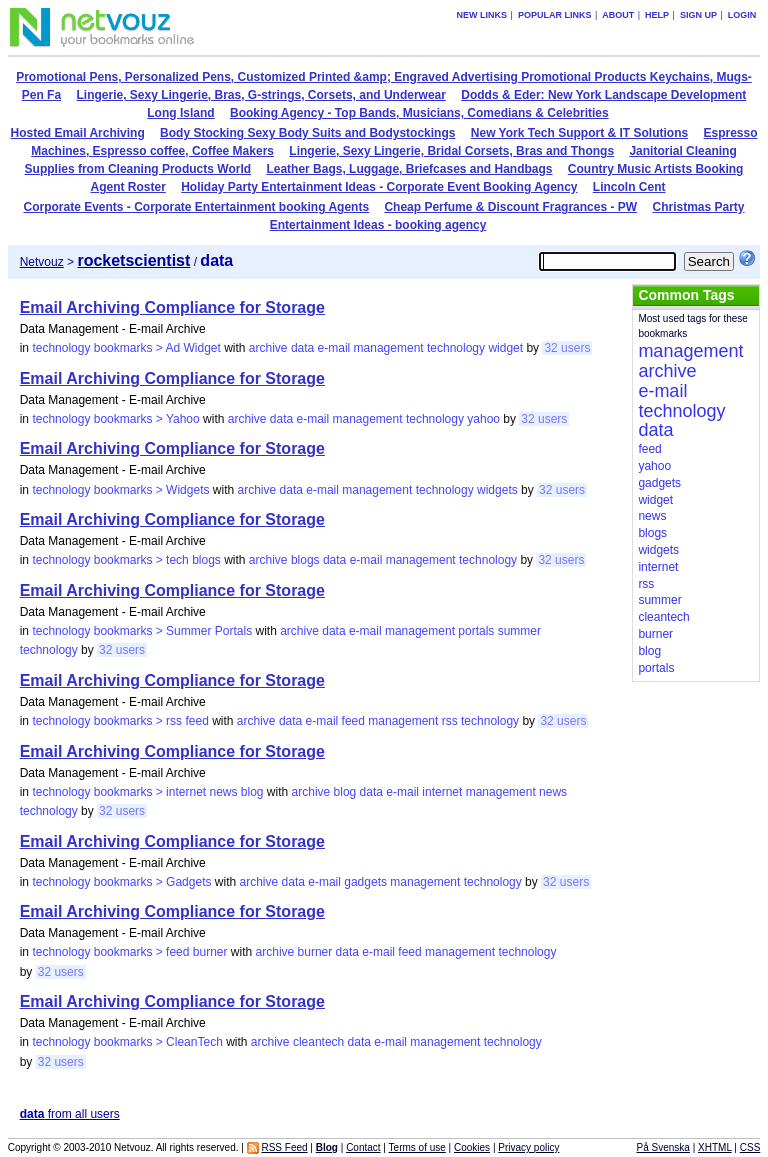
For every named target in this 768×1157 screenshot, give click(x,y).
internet (442, 792)
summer (519, 631)
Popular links (555, 15)
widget (505, 348)
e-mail (334, 348)
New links (482, 15)
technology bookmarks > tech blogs (126, 560)
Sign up (698, 15)
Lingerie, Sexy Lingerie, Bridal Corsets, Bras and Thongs (451, 151)
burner (315, 952)
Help (657, 15)
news (553, 792)
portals (476, 631)
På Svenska (663, 1147)
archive (268, 348)
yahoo (483, 419)
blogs (305, 560)
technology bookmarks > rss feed (120, 721)
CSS (750, 1147)
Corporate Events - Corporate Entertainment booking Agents (196, 207)
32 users (567, 348)
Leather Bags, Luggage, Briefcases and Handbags (409, 169)
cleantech (318, 1042)
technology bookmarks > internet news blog (147, 792)
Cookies (472, 1147)
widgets (497, 490)
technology (456, 348)
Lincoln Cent (629, 187)
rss (450, 721)
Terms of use (417, 1147)
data (302, 348)
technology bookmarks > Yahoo (115, 419)
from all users (70, 1114)
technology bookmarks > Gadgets (121, 882)
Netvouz (42, 262)
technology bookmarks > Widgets (120, 490)
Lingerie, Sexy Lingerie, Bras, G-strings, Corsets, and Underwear (260, 95)
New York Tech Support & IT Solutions (579, 133)
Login (742, 15)
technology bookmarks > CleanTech (127, 1042)
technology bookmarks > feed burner (129, 952)
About (618, 15)
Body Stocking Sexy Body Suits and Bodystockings (307, 133)
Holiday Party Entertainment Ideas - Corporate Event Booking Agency (379, 187)
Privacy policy (528, 1147)
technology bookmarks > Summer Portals (142, 631)
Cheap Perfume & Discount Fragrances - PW (510, 207)
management (389, 348)
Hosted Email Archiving (77, 133)
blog (345, 792)
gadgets (365, 882)
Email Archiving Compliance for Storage (172, 307)
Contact (363, 1147)
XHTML (715, 1147)
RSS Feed (284, 1147)
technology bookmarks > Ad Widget (126, 348)
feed (353, 721)
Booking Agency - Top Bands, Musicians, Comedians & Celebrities (419, 113)
